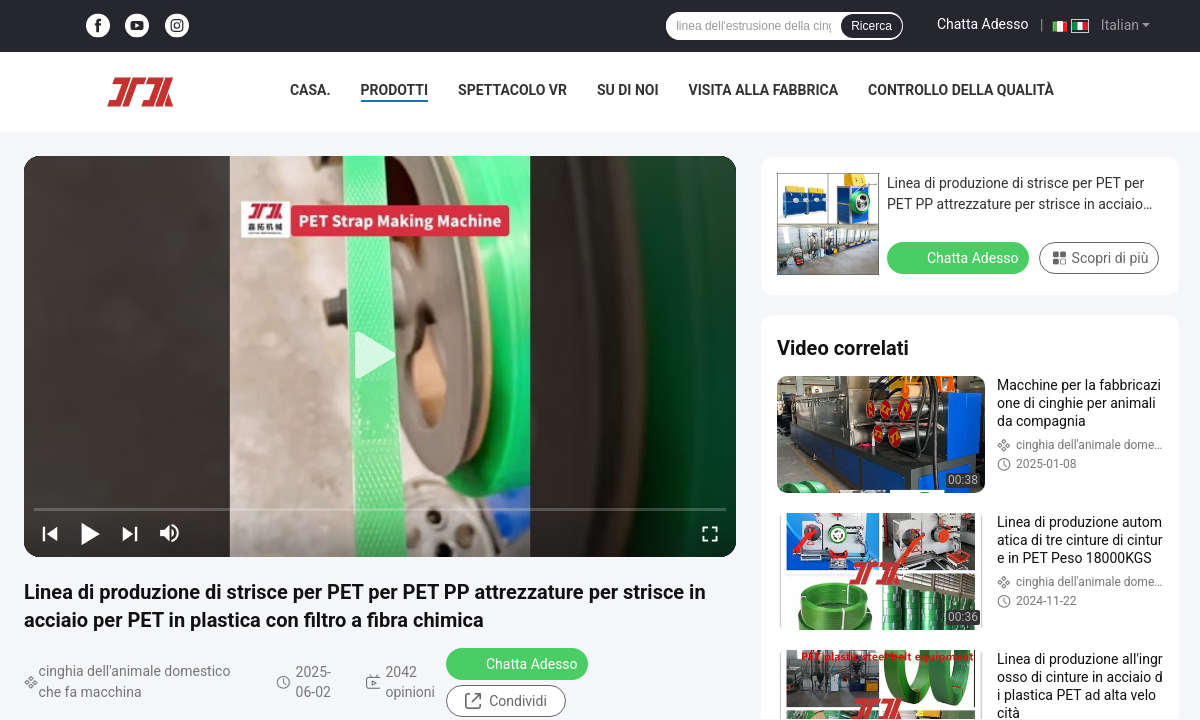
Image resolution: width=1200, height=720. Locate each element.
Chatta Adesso (983, 24)
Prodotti (395, 90)
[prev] (50, 533)
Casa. (310, 90)
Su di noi (628, 90)
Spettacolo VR (512, 90)
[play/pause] (90, 533)
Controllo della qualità (961, 90)
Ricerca (871, 26)
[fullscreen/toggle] (710, 533)
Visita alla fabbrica (763, 90)
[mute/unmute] (170, 533)
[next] (130, 533)
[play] (380, 356)
